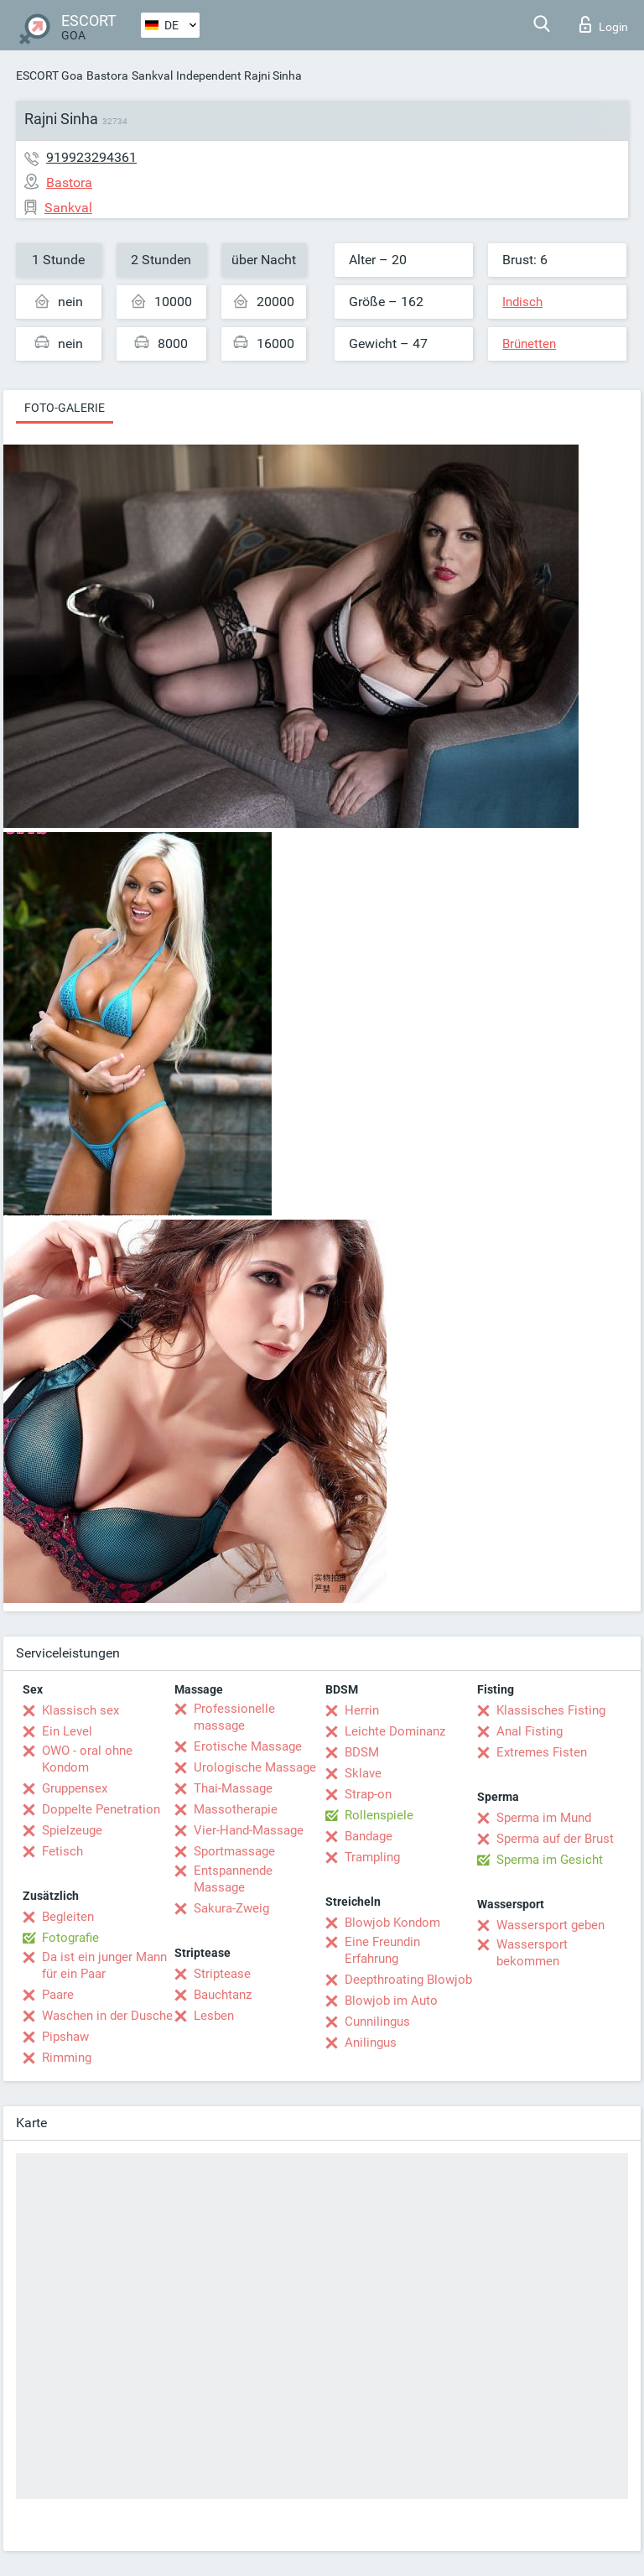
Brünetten (529, 343)
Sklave (363, 1773)
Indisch (522, 302)
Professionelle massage (234, 1717)
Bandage (368, 1836)
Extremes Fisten (541, 1752)
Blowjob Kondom (392, 1922)
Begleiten (68, 1916)
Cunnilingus (377, 2021)
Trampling (372, 1857)
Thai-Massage (233, 1788)
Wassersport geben (550, 1925)
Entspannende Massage (233, 1879)
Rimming (66, 2057)
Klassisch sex (80, 1710)
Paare (58, 1994)
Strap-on (368, 1794)
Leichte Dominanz (395, 1731)
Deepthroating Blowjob (408, 1979)
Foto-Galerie (64, 407)
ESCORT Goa (49, 75)
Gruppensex (74, 1788)
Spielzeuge (72, 1830)
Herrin (362, 1710)
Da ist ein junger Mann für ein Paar (104, 1965)
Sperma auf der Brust (555, 1838)
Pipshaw (65, 2036)
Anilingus (371, 2042)
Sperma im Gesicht (549, 1859)
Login (603, 24)
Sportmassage (234, 1851)
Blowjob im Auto (391, 2000)
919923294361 (91, 157)
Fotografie (70, 1937)
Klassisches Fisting (550, 1710)
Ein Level (67, 1731)
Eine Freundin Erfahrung (382, 1950)
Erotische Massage (248, 1746)
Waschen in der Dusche (107, 2015)
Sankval (152, 75)
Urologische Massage (255, 1767)
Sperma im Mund (543, 1817)
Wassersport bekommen (532, 1953)
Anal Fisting (529, 1731)
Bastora (107, 75)
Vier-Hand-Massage (249, 1830)
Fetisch (62, 1851)
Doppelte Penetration (101, 1809)
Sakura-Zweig (231, 1908)
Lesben (214, 2015)
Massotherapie (236, 1809)
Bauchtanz (223, 1994)
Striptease (222, 1973)
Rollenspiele (379, 1815)
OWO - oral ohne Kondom (87, 1759)
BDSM (362, 1752)
